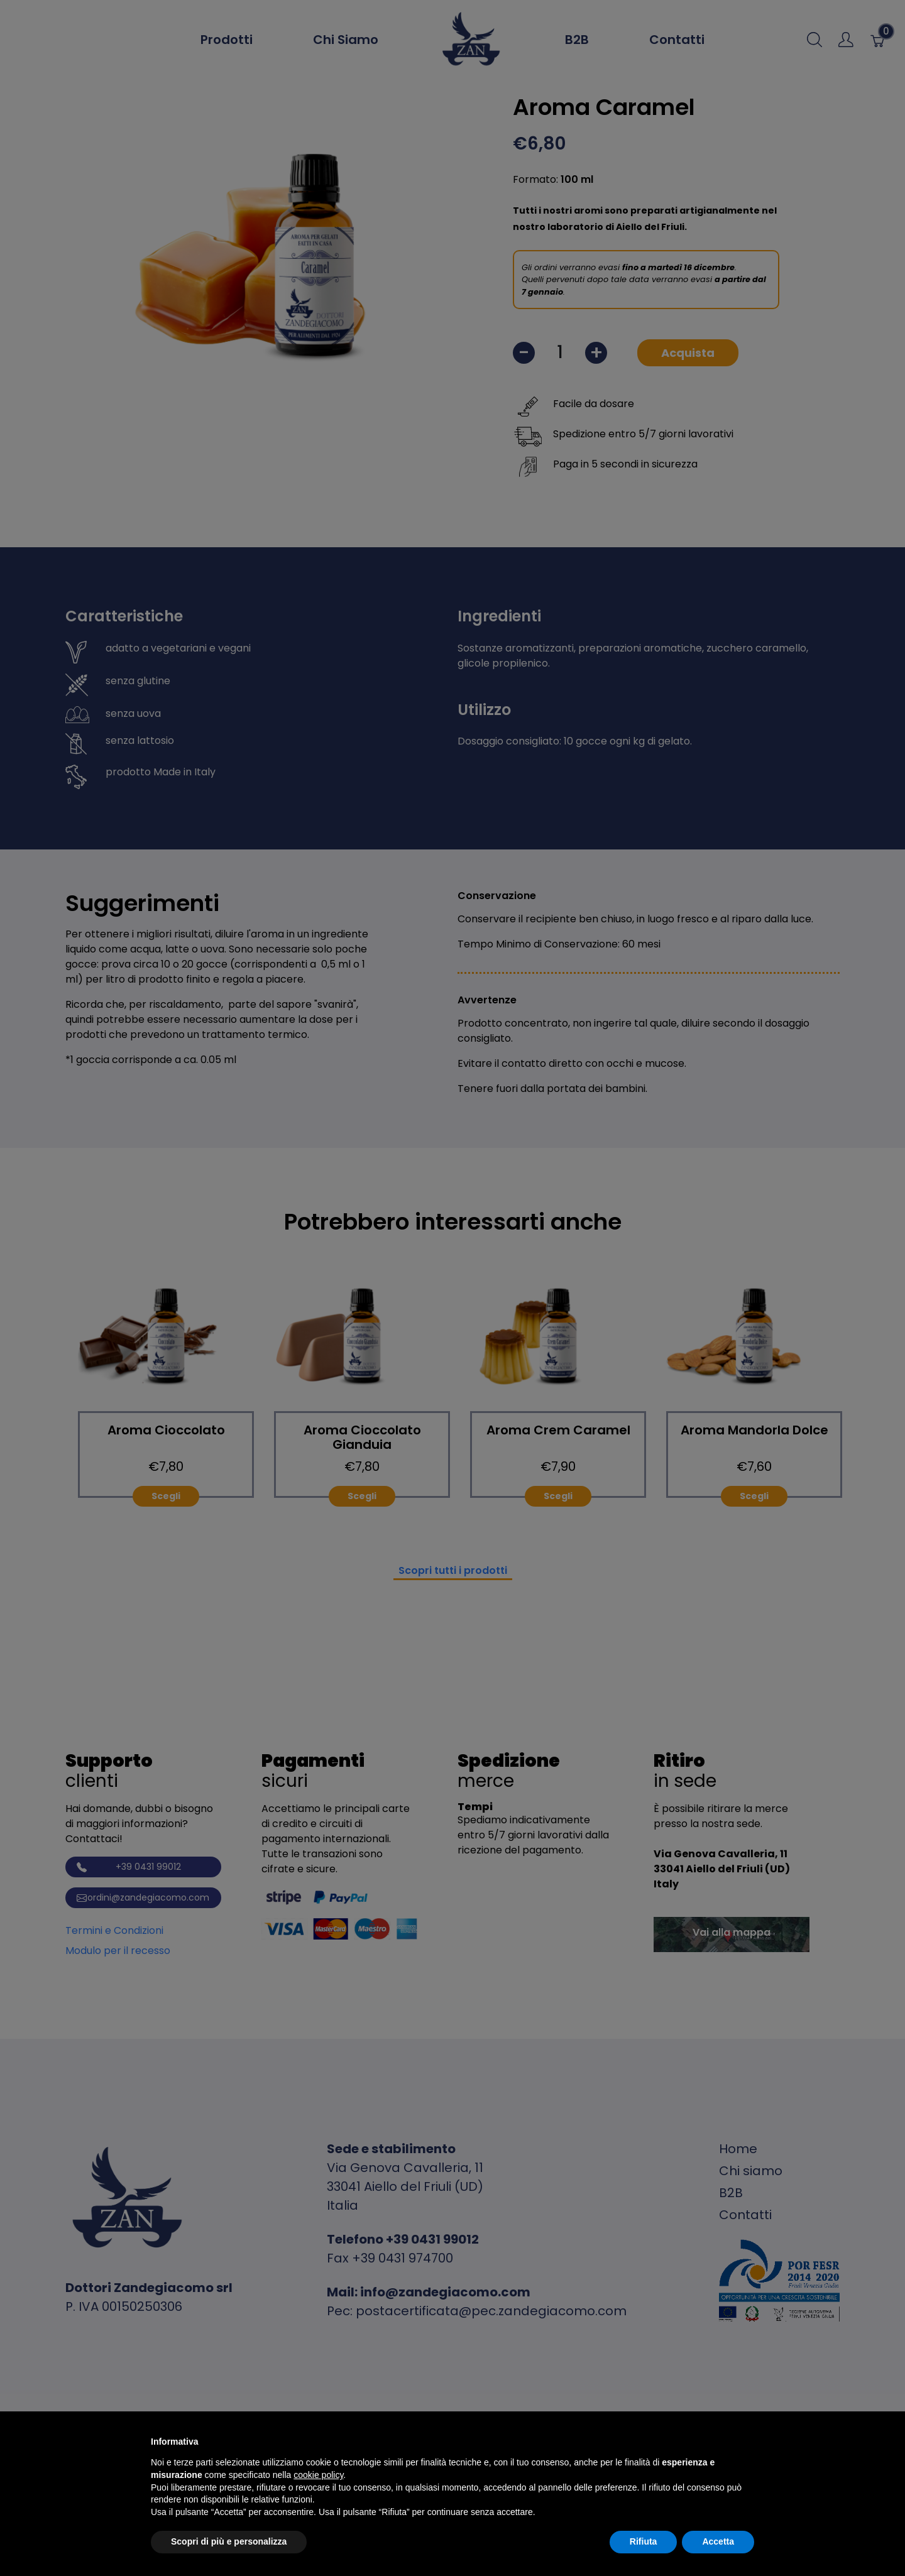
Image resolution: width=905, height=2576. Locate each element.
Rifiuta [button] (643, 2541)
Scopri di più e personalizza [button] (229, 2541)
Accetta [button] (718, 2541)
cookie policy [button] (318, 2475)
